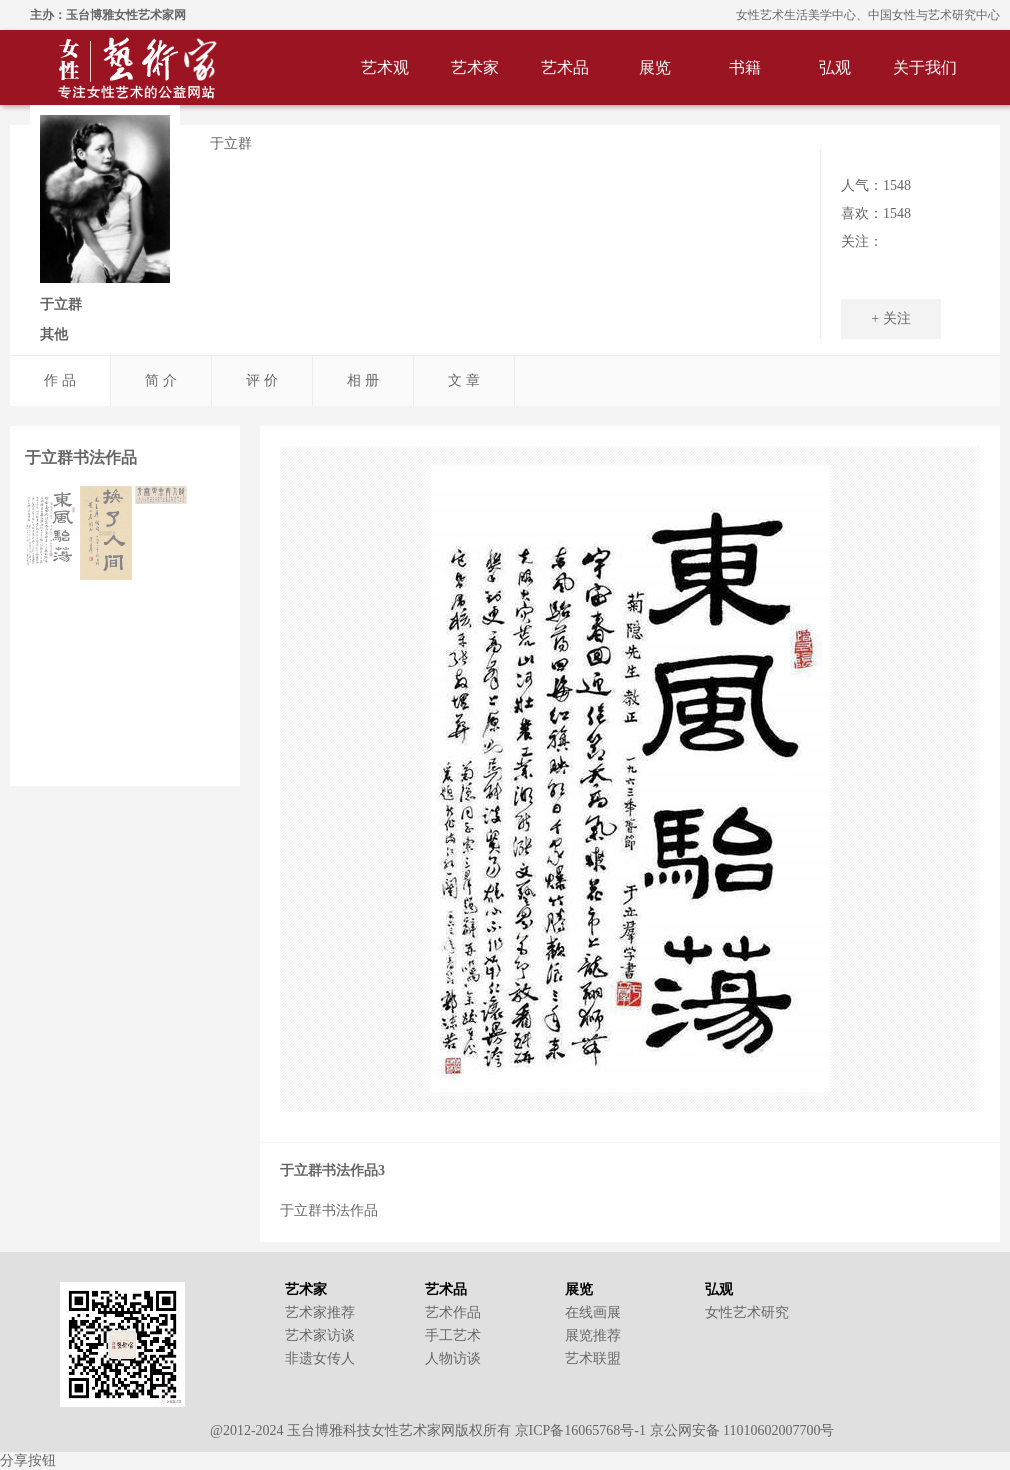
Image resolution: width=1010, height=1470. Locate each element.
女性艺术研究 (747, 1312)
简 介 (161, 380)
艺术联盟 (593, 1358)
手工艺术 (453, 1335)
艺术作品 (453, 1312)
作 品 (60, 380)
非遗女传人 (320, 1358)
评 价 (262, 380)
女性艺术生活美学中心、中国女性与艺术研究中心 (868, 15)
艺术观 (385, 67)
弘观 (835, 67)
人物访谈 (453, 1358)
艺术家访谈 (320, 1335)
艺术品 (565, 67)
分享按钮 (28, 1460)
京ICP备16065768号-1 (580, 1430)
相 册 (363, 380)
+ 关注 (890, 318)
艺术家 (475, 67)
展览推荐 (593, 1335)
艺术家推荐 (320, 1312)
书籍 (745, 67)
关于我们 (925, 67)
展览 (655, 67)
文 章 (464, 380)
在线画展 (593, 1312)
